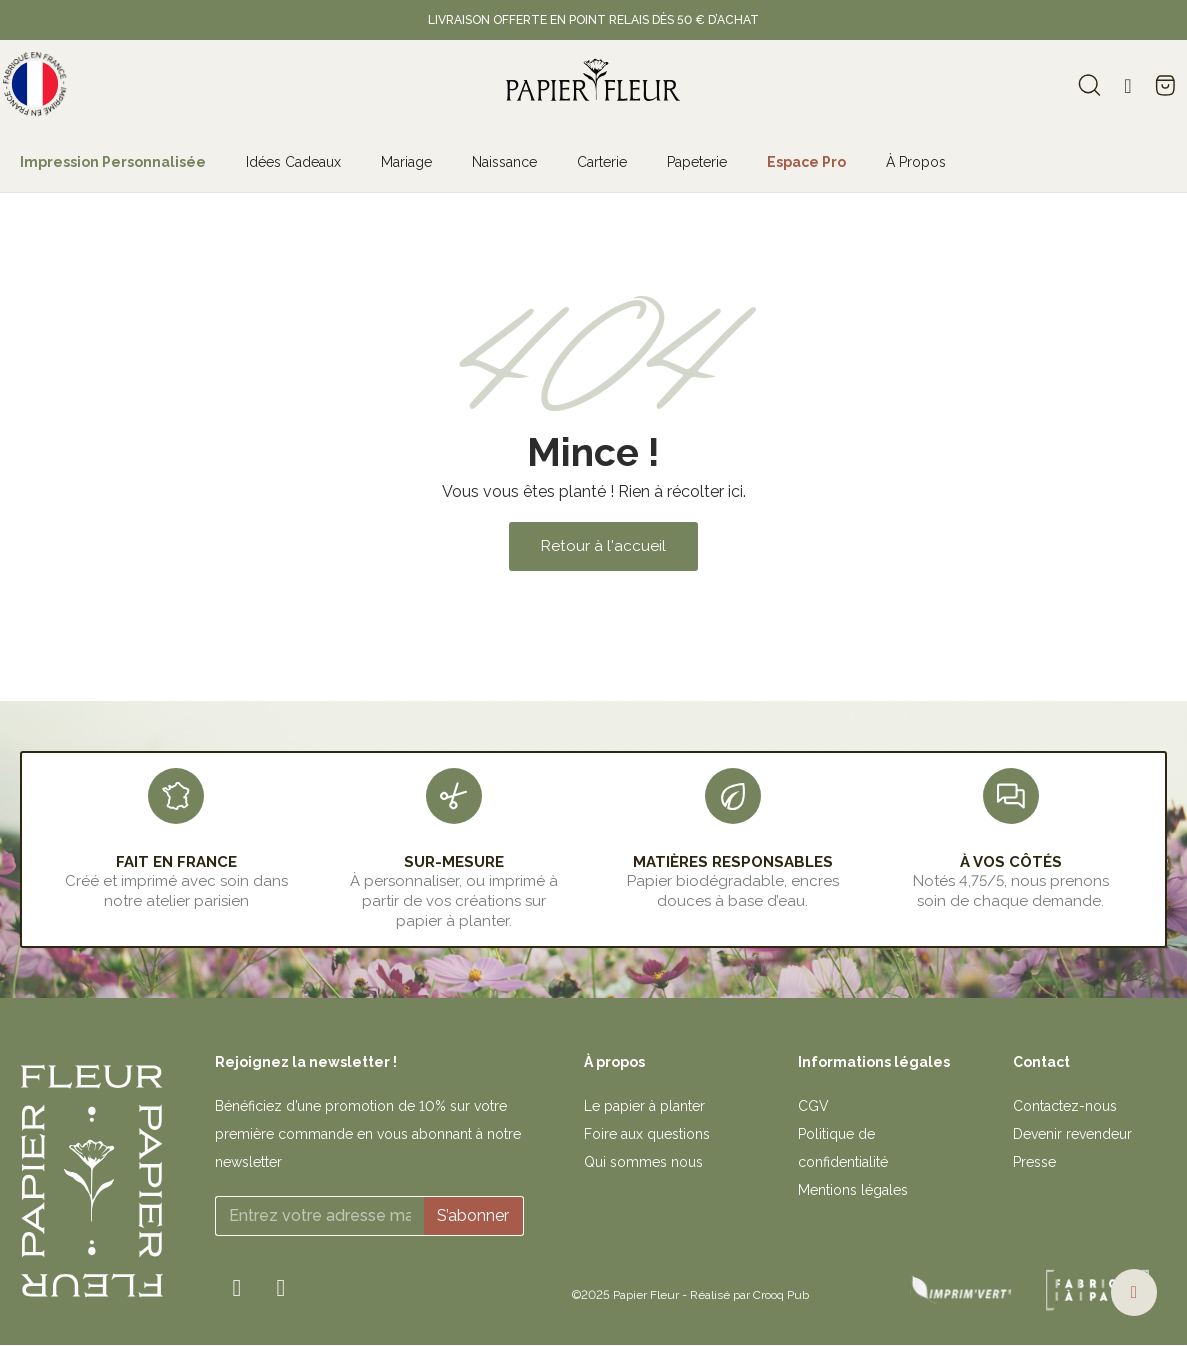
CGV (813, 1106)
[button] (604, 546)
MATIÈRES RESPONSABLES (733, 862)
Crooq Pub (781, 1295)
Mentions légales (853, 1190)
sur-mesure (454, 862)
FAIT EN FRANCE (176, 862)
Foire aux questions (647, 1134)
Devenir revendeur (1072, 1134)
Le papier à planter (644, 1106)
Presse (1034, 1162)
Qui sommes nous (643, 1162)
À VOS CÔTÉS (1011, 862)
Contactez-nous (1065, 1106)
